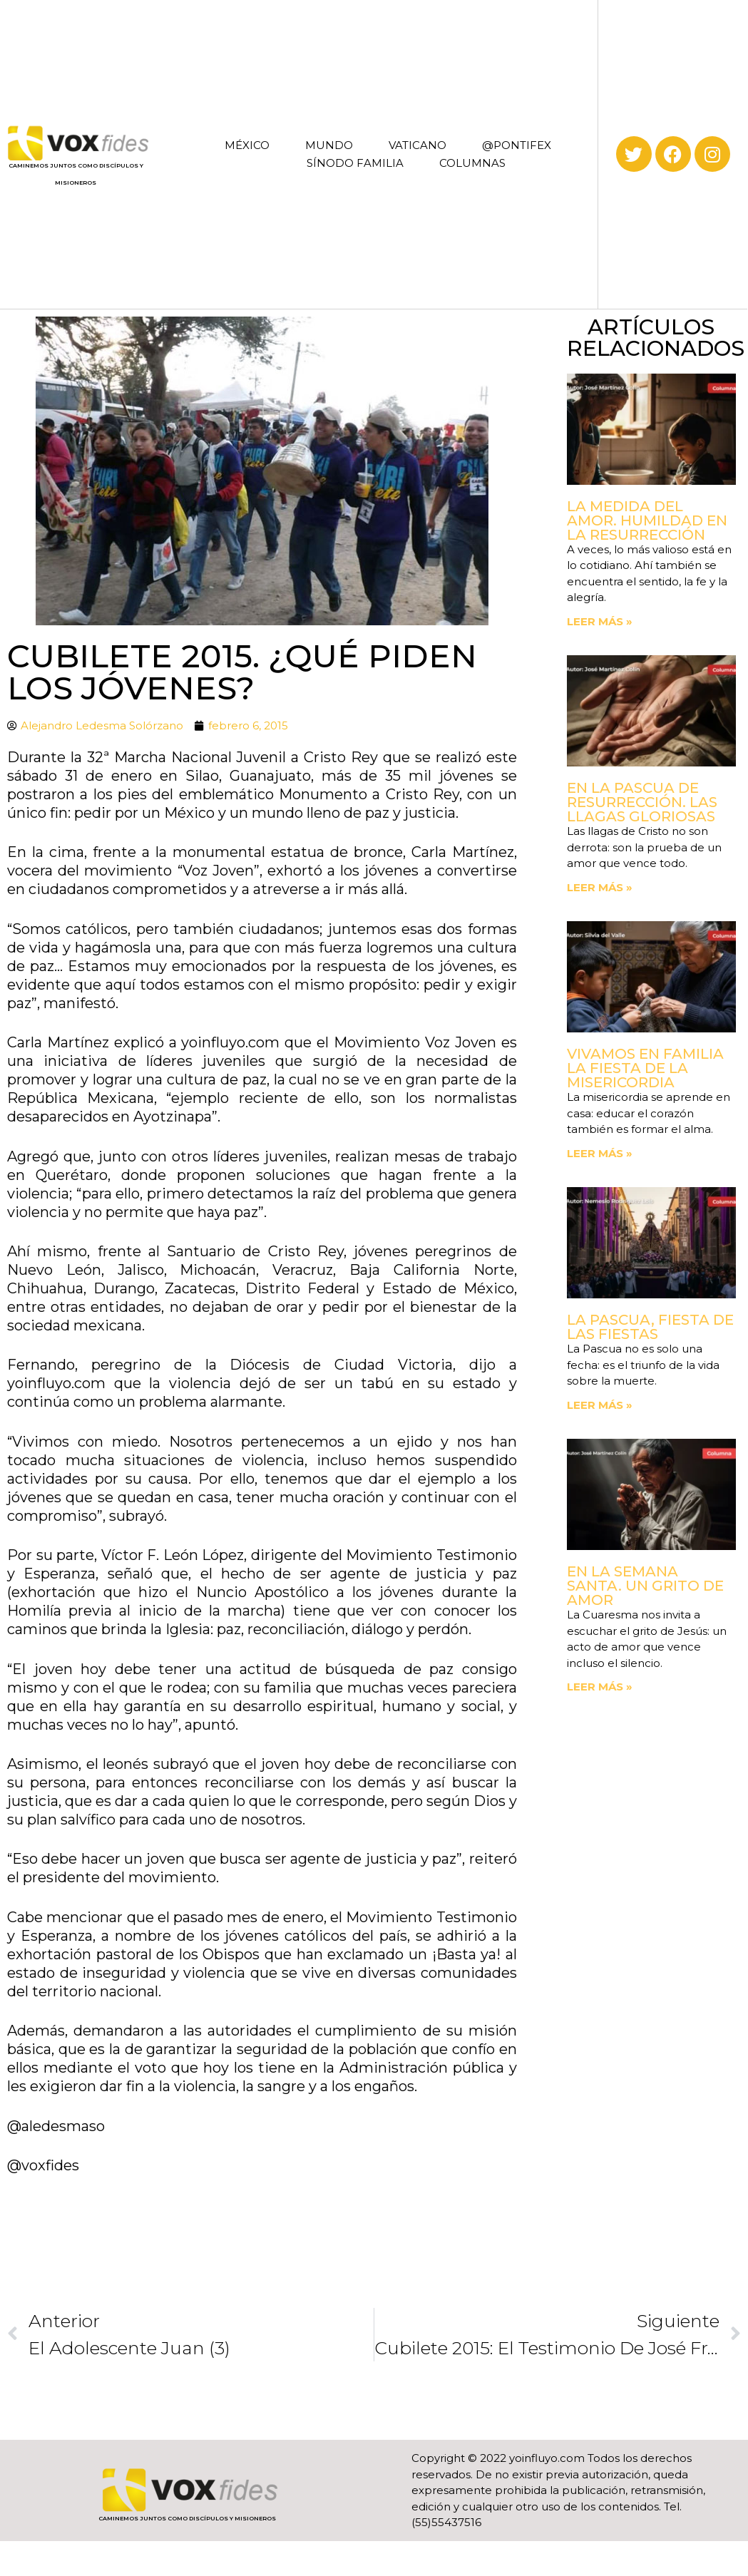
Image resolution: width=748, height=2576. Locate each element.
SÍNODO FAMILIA (355, 163)
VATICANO (417, 145)
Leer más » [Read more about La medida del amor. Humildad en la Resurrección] (599, 621)
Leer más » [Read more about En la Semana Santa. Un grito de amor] (599, 1686)
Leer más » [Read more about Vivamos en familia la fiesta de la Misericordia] (599, 1153)
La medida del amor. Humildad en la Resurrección (647, 520)
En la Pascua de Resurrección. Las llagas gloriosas (642, 802)
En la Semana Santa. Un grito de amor (645, 1585)
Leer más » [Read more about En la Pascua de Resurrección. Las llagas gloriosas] (599, 887)
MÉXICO (247, 145)
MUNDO (329, 145)
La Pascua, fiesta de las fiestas (650, 1327)
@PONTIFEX (516, 145)
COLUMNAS (472, 163)
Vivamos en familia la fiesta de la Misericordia (645, 1068)
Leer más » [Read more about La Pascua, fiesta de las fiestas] (599, 1405)
